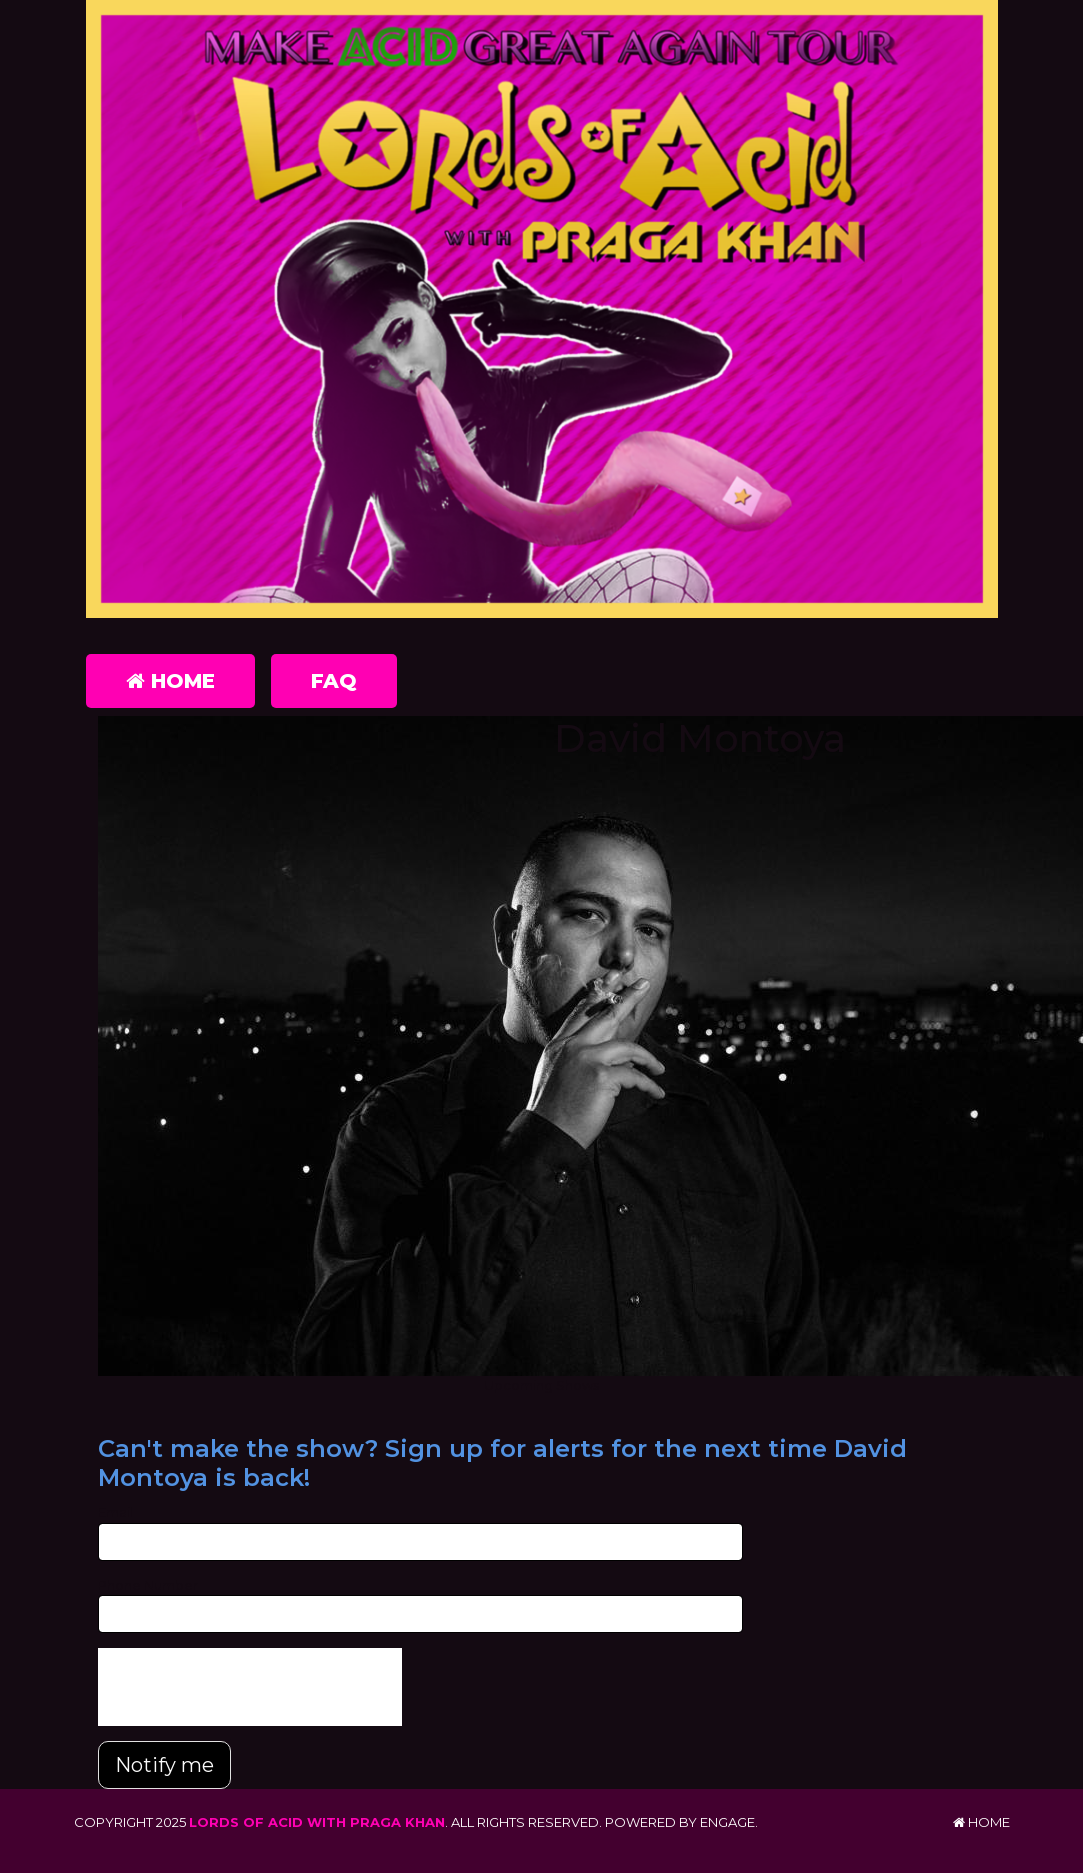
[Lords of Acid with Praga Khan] (542, 313)
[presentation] (250, 1687)
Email (115, 1512)
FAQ (334, 681)
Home (170, 681)
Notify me (164, 1765)
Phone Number (148, 1585)
